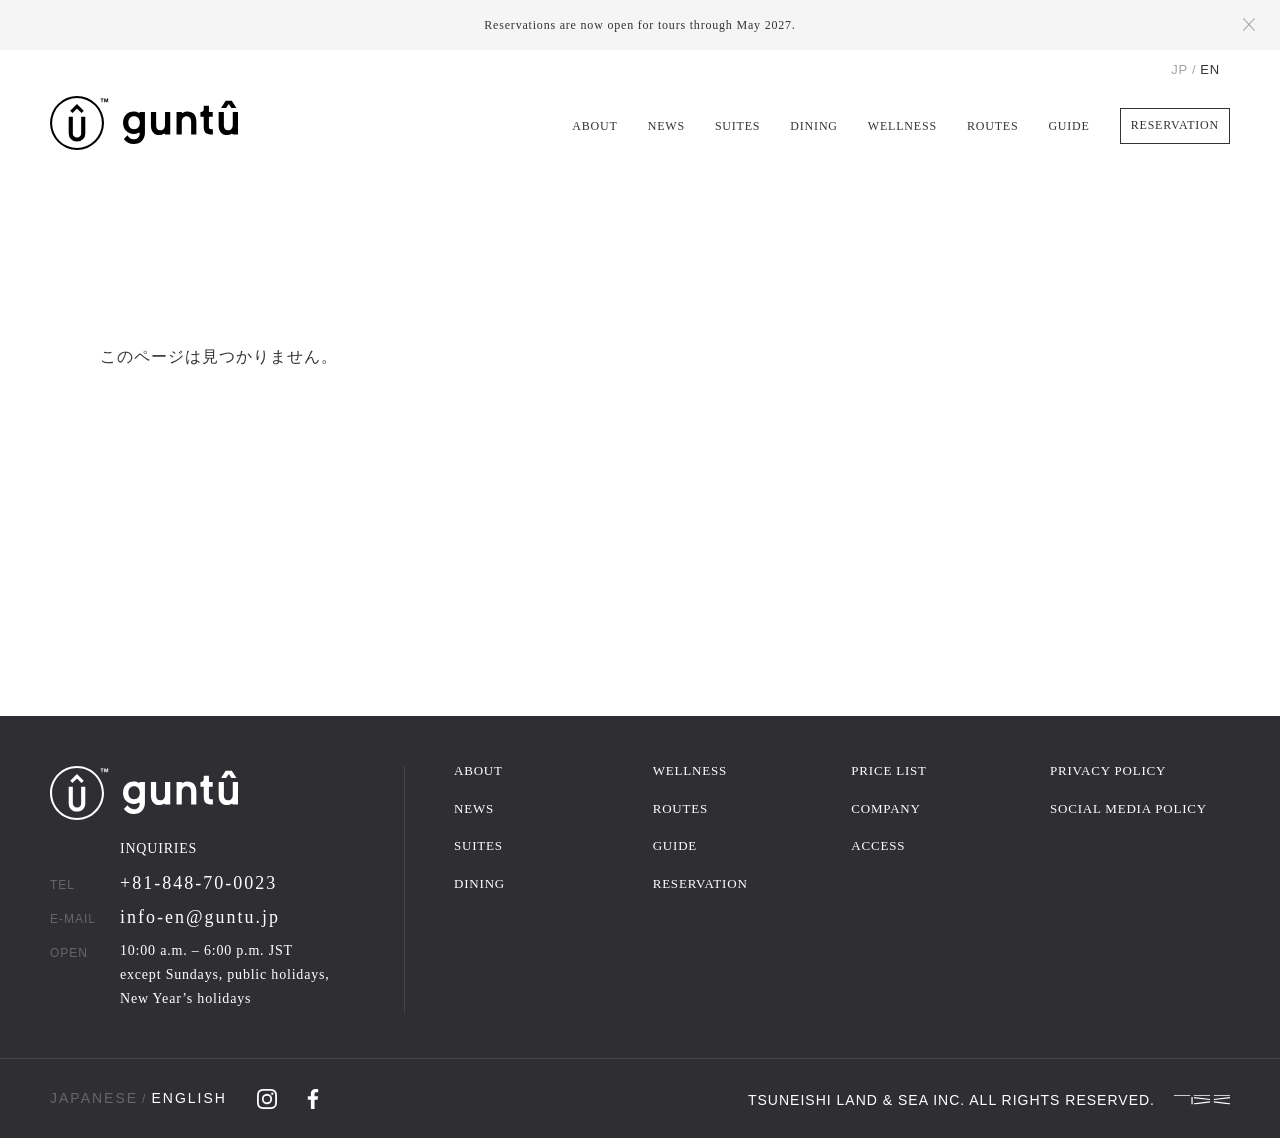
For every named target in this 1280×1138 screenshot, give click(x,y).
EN (1210, 69)
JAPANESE (94, 1098)
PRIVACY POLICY (1108, 770)
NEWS (666, 126)
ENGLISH (188, 1098)
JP (1179, 69)
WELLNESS (902, 126)
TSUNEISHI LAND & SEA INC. (856, 1099)
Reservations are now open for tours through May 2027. (639, 25)
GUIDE (1068, 126)
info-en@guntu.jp (200, 917)
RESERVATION (1175, 125)
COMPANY (885, 808)
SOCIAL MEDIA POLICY (1128, 808)
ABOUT (594, 126)
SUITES (737, 126)
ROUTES (992, 126)
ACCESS (878, 845)
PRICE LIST (889, 770)
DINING (813, 126)
